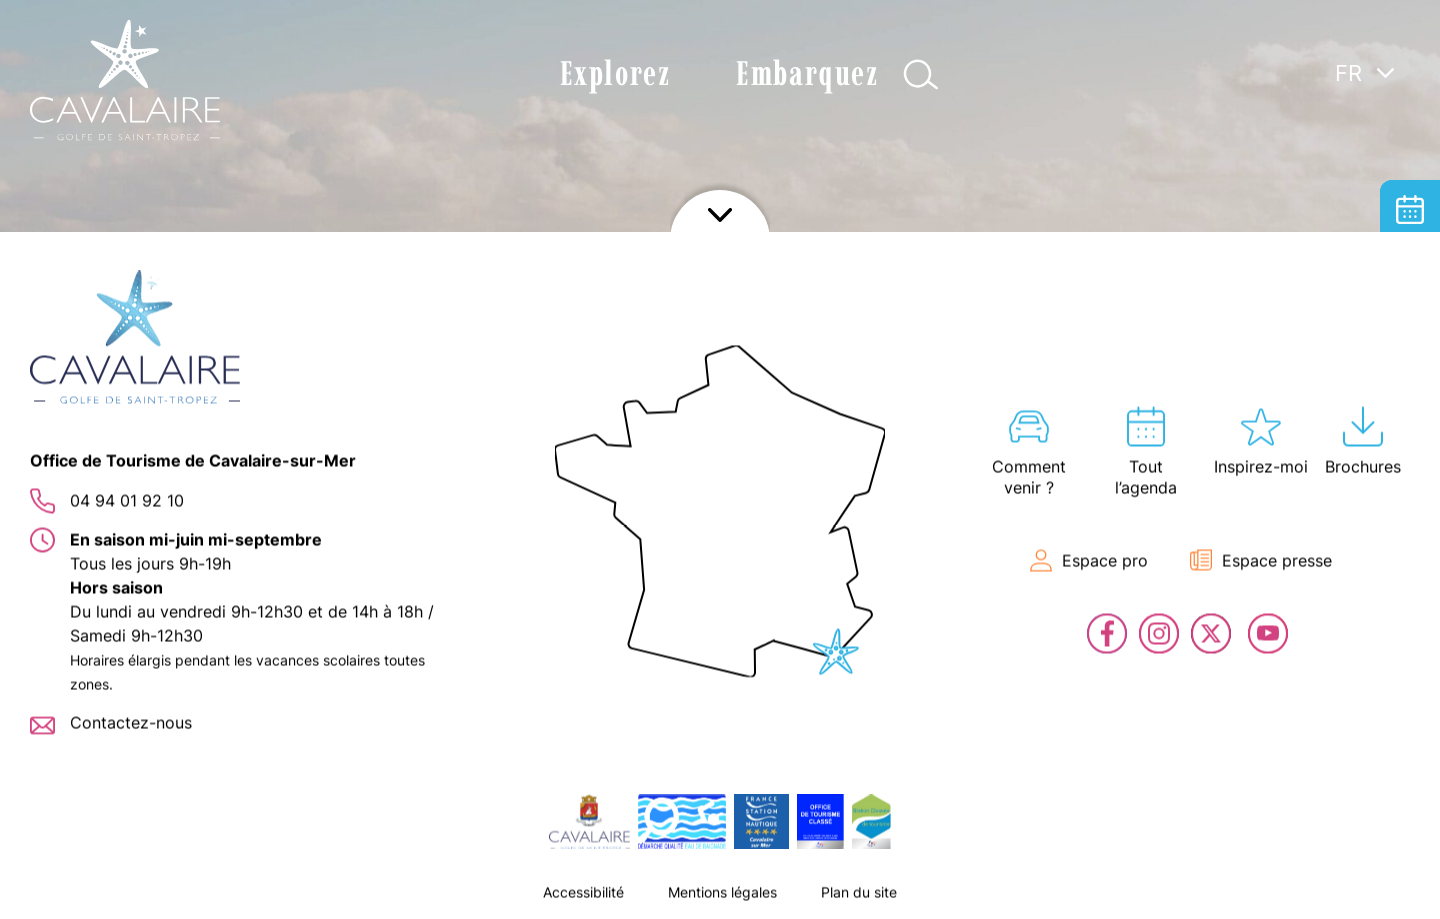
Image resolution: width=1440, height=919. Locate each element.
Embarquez (807, 73)
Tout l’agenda (1410, 210)
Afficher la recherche (920, 74)
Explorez (615, 73)
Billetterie (1410, 390)
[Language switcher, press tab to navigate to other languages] (1365, 72)
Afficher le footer (720, 894)
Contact (1410, 510)
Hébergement (1410, 270)
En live (1410, 450)
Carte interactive (1410, 330)
